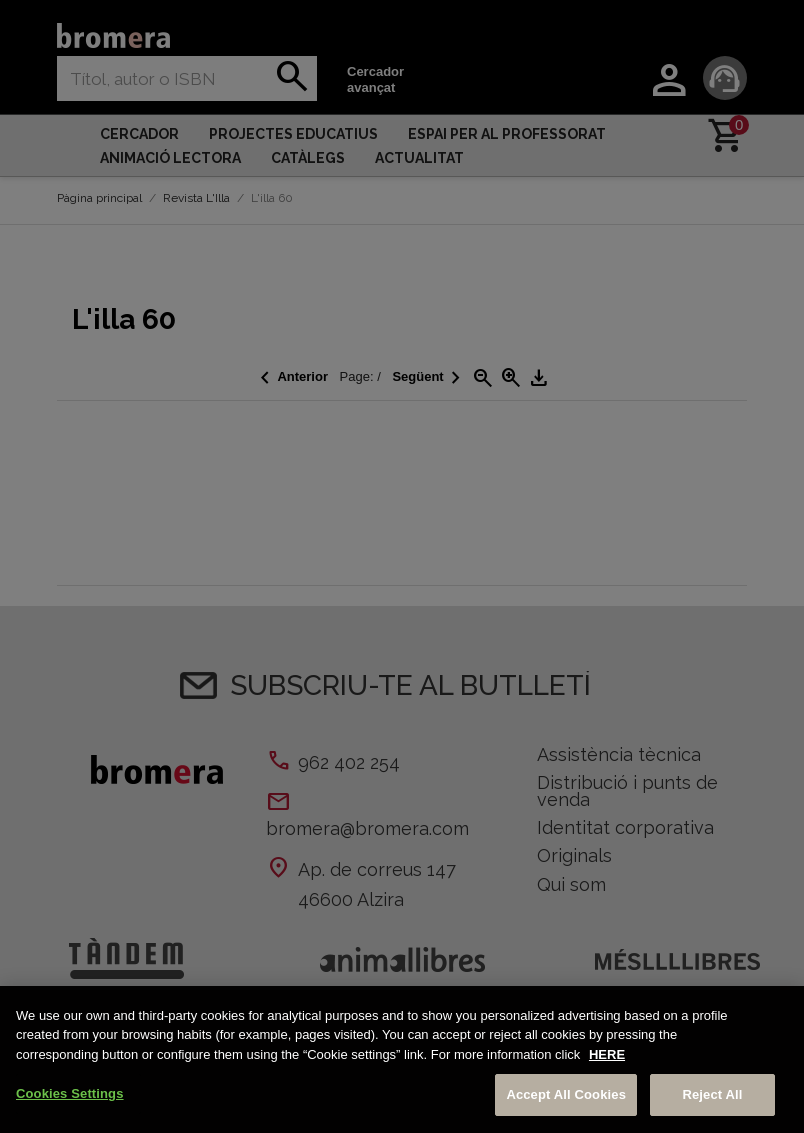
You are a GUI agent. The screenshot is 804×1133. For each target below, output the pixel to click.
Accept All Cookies (566, 1094)
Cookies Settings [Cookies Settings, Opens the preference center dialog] (70, 1093)
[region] (402, 1059)
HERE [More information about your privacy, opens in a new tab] (607, 1054)
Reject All (712, 1094)
